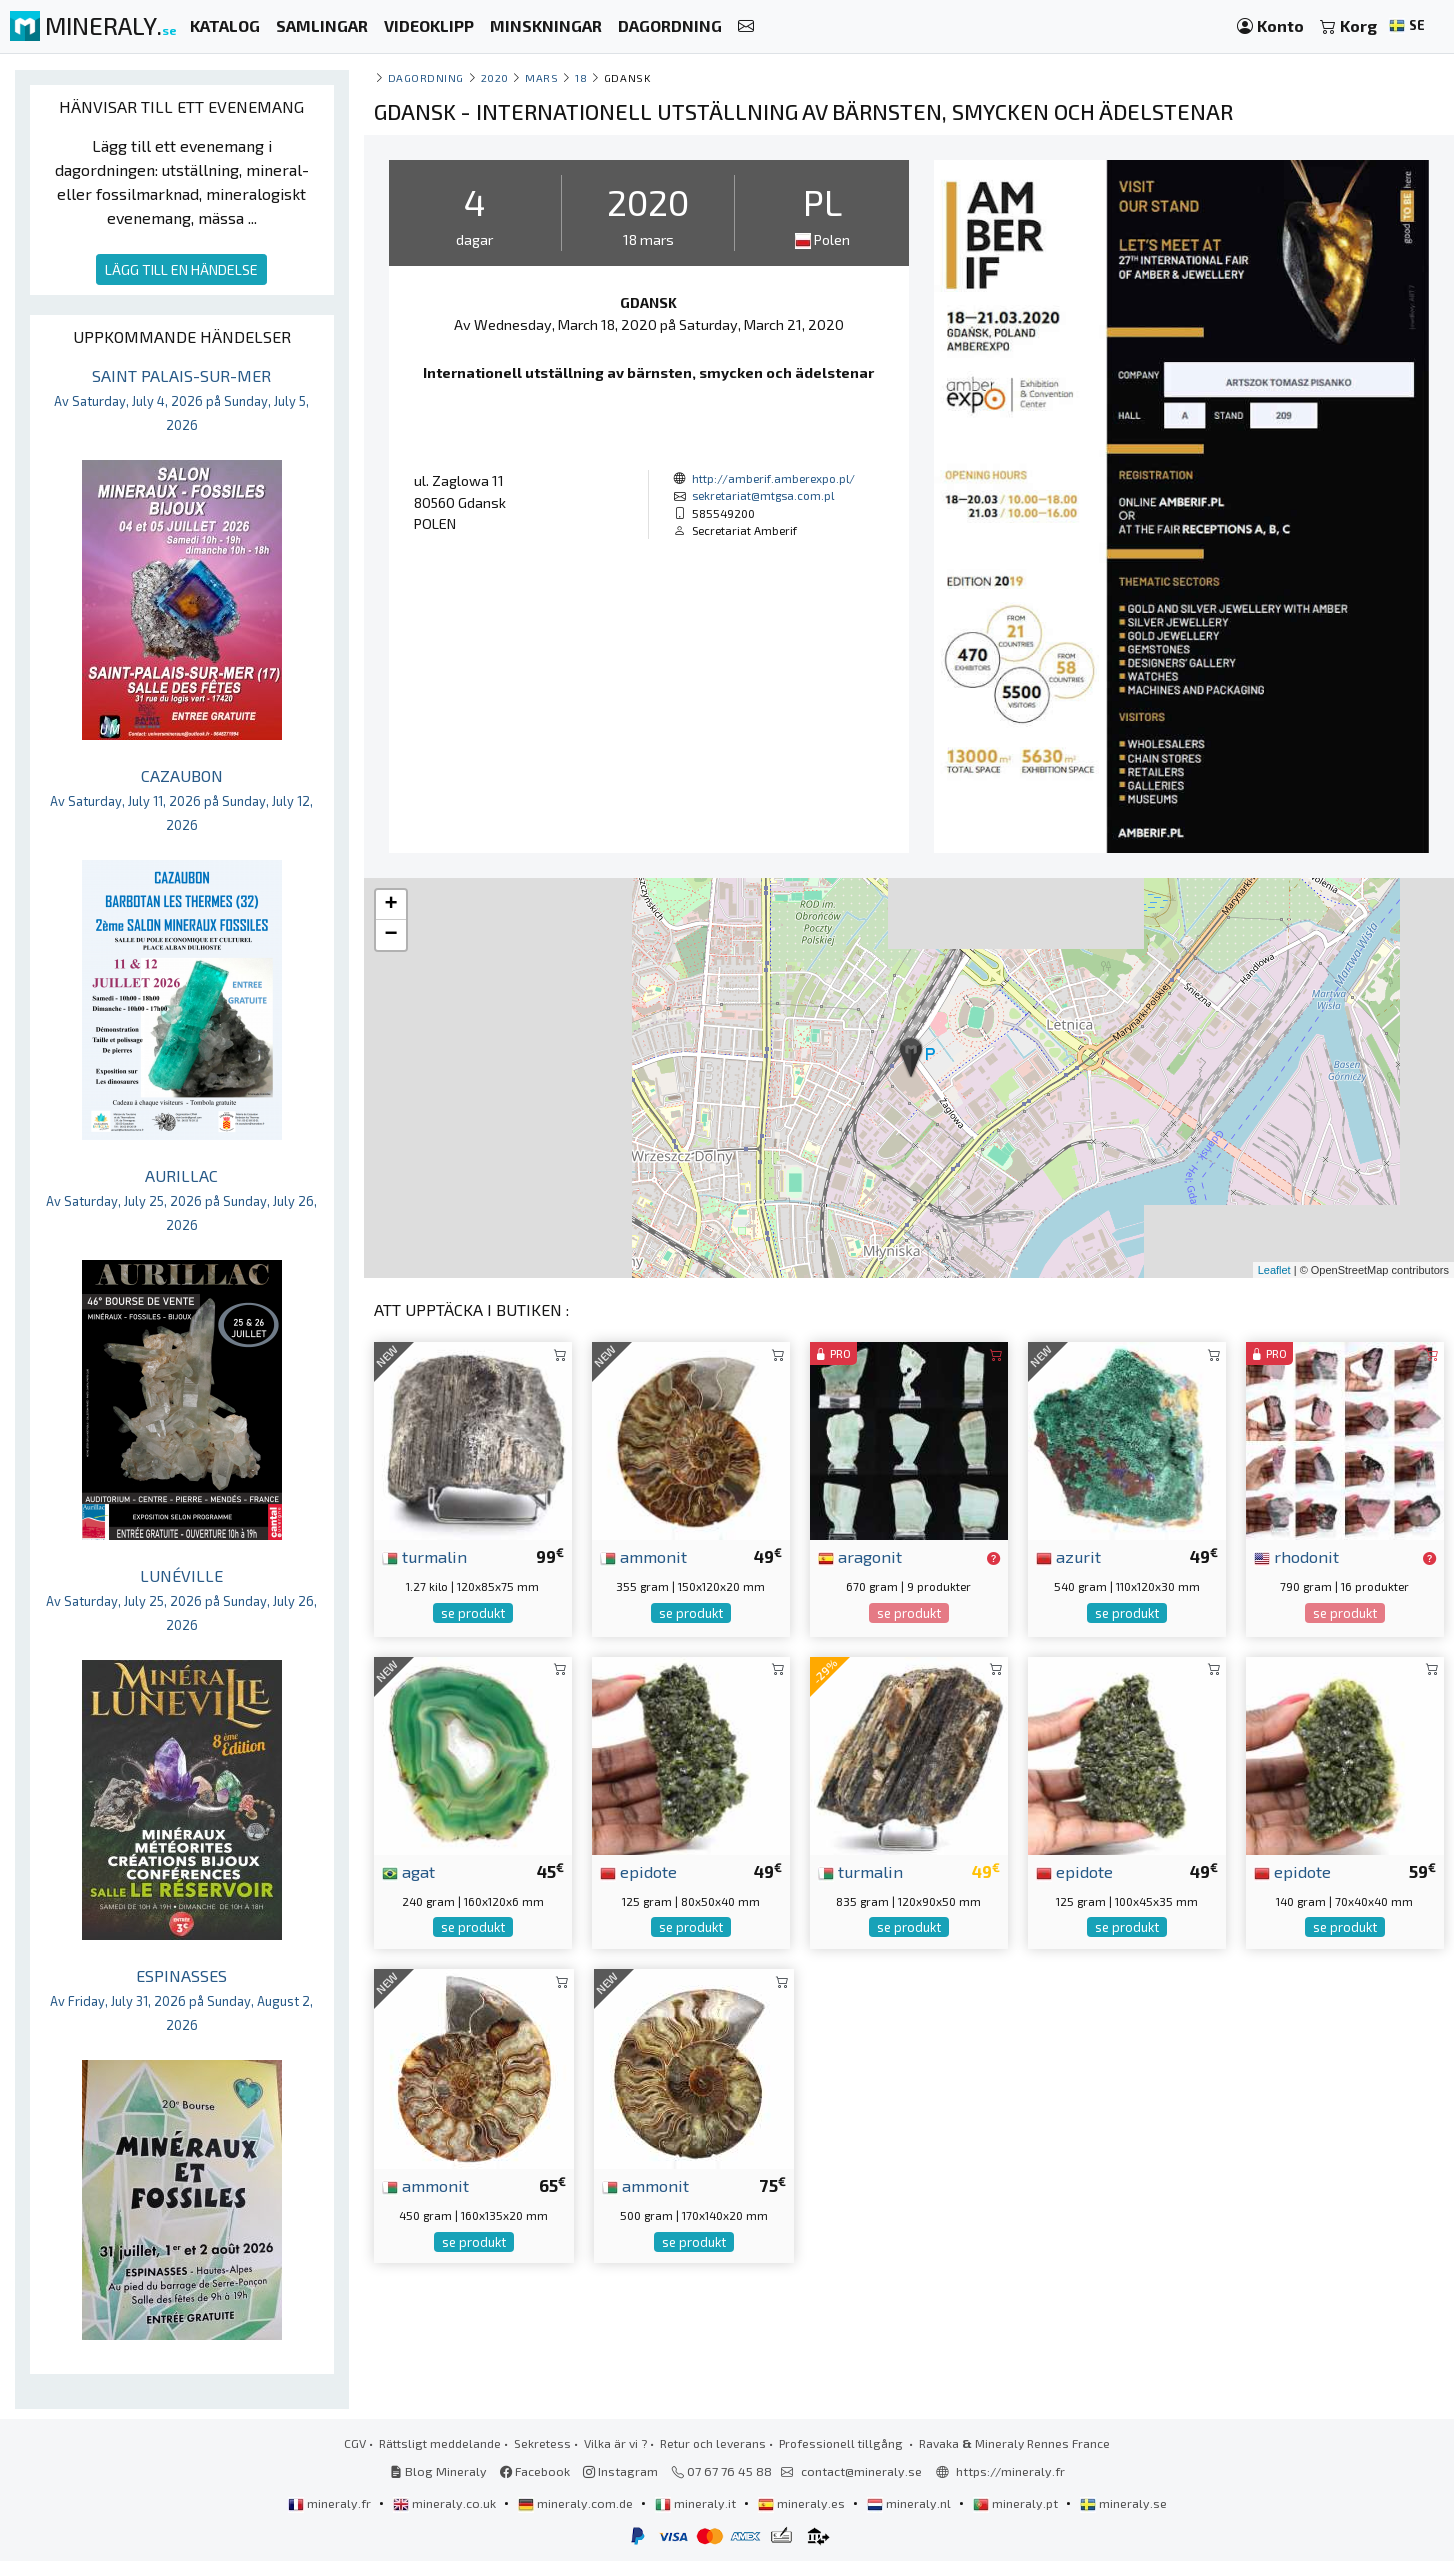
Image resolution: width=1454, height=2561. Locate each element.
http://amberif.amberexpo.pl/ (773, 478)
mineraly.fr (331, 2503)
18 (581, 77)
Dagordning (426, 77)
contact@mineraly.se (861, 2471)
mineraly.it (697, 2503)
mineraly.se (1123, 2503)
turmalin (424, 1556)
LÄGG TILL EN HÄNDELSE (181, 269)
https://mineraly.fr (1010, 2471)
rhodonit (1296, 1556)
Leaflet (1274, 1270)
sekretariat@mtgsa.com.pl (763, 495)
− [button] (390, 935)
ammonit (643, 1556)
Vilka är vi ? (615, 2443)
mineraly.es (803, 2503)
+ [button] (390, 905)
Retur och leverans (713, 2443)
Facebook (535, 2471)
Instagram (620, 2471)
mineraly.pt (1017, 2503)
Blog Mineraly (438, 2471)
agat (408, 1871)
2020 (495, 77)
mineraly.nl (910, 2503)
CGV (355, 2443)
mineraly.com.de (577, 2503)
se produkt (473, 1613)
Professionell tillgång (842, 2443)
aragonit (860, 1556)
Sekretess (542, 2443)
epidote (638, 1871)
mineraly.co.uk (446, 2503)
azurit (1068, 1556)
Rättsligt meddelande (440, 2443)
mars (541, 77)
